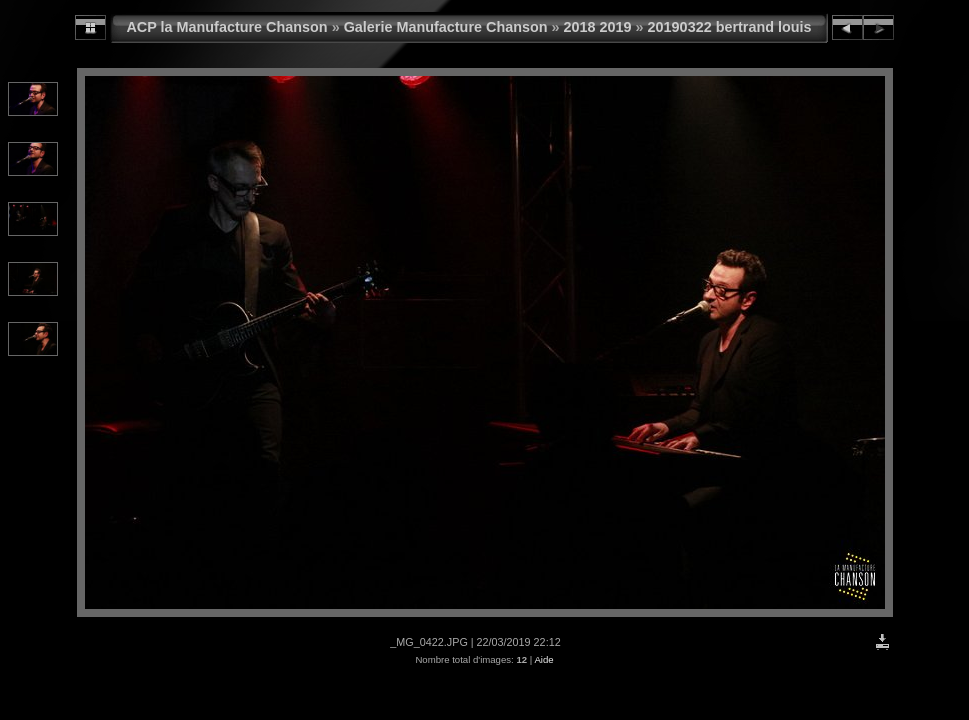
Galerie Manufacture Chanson (446, 27)
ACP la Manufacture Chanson (226, 27)
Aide (543, 659)
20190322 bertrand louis (730, 27)
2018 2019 (598, 27)
